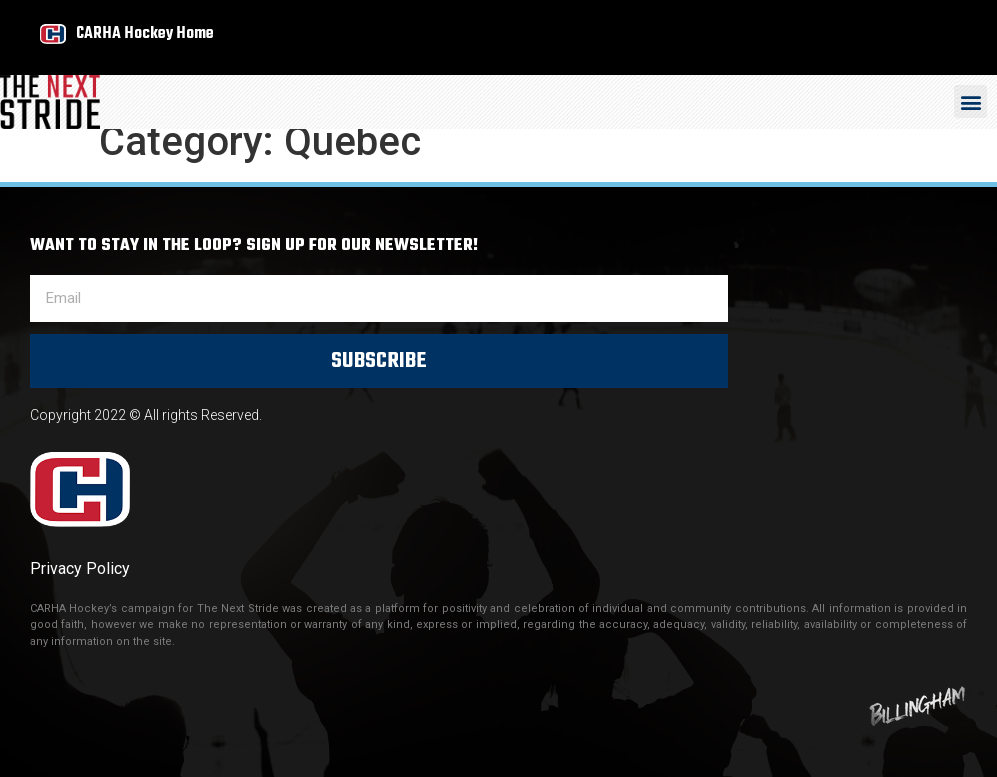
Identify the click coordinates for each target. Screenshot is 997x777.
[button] (970, 101)
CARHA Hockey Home (145, 33)
